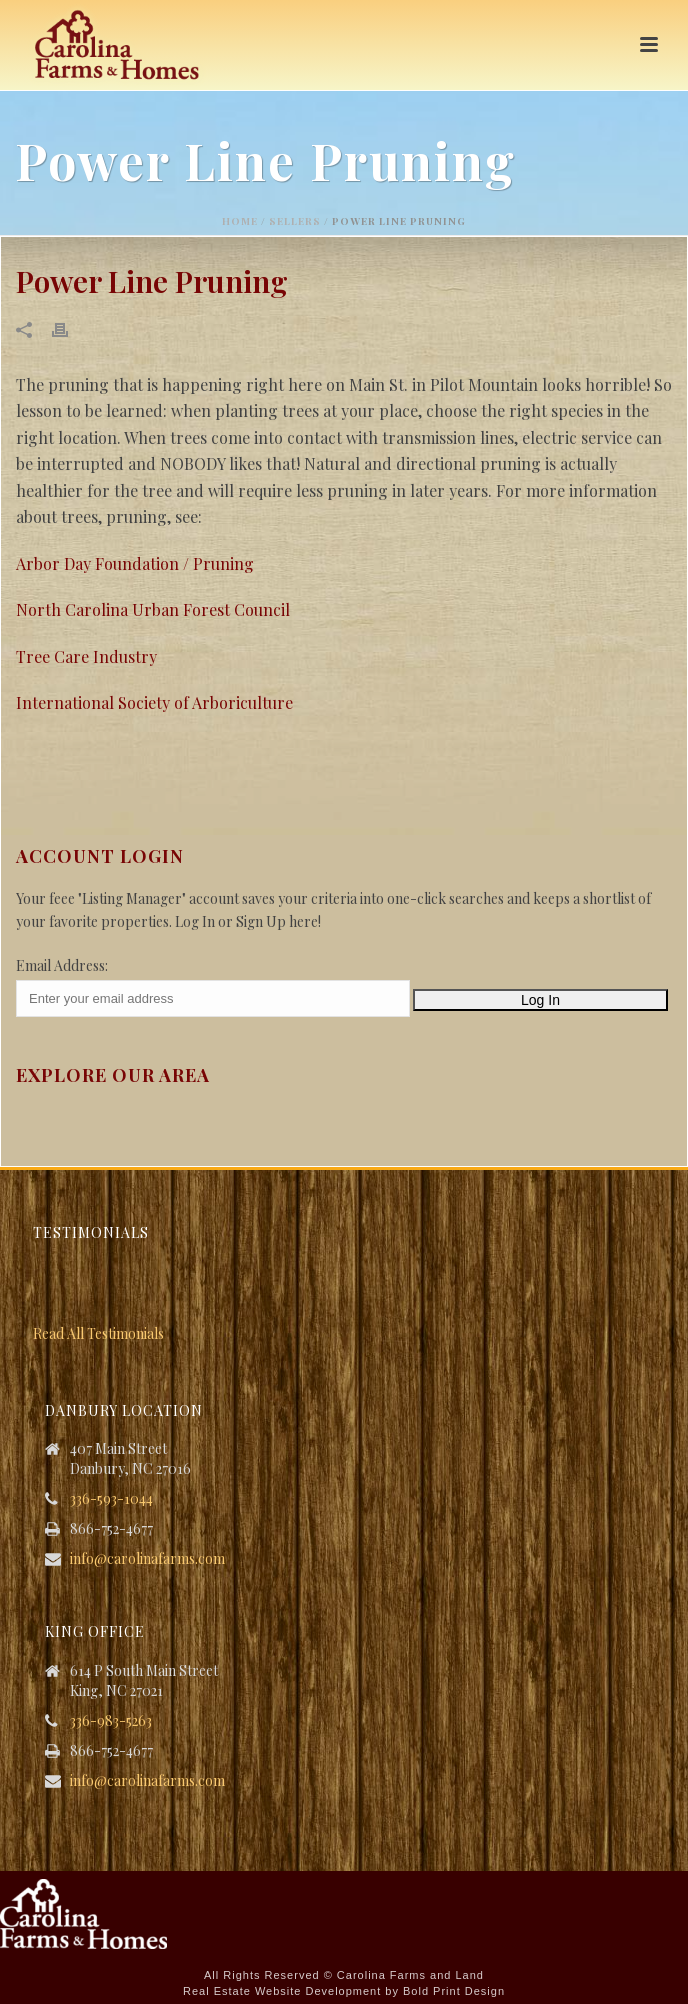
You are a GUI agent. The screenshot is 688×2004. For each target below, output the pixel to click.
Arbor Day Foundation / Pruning (135, 563)
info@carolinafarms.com (147, 1559)
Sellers (295, 221)
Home (240, 221)
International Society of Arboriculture (154, 702)
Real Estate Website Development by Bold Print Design (344, 1991)
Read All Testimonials (98, 1333)
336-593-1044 (111, 1499)
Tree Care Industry (86, 656)
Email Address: (62, 965)
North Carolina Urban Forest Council (153, 609)
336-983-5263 (111, 1721)
